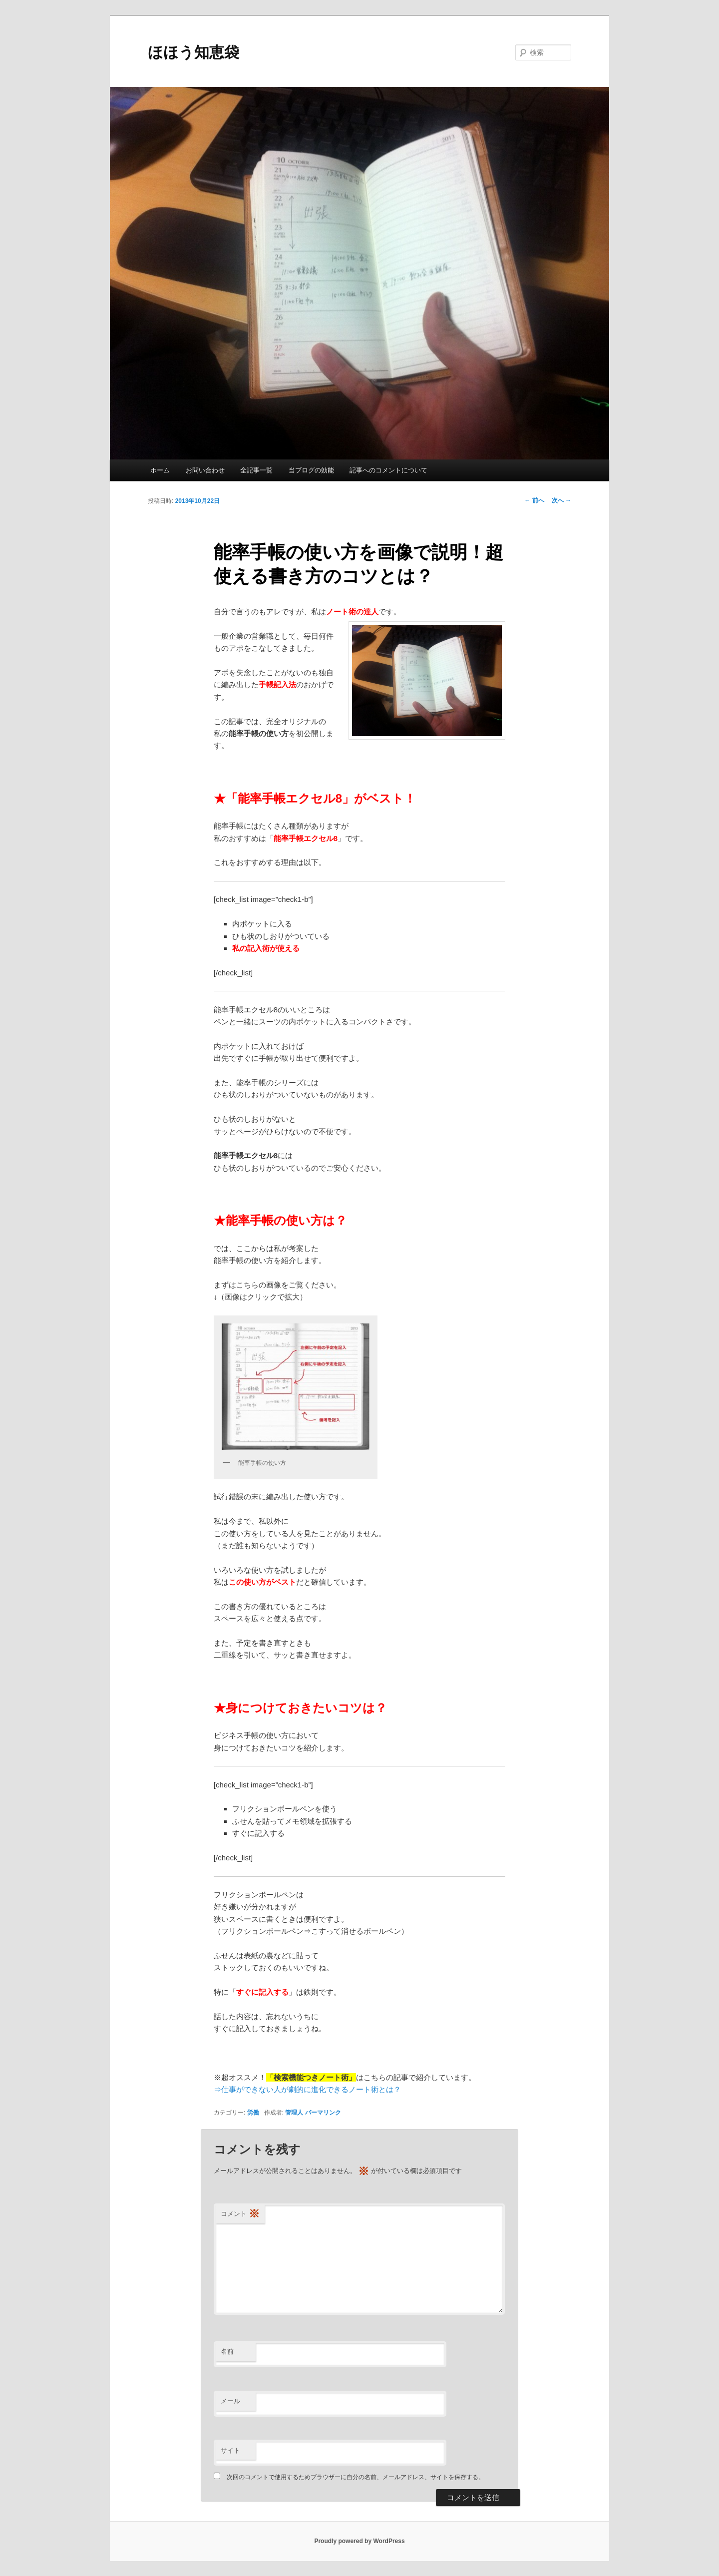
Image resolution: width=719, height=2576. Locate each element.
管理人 (294, 2112)
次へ (561, 500)
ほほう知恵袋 (193, 52)
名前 (227, 2351)
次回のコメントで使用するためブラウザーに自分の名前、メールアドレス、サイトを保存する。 (355, 2477)
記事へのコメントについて (388, 470)
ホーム (160, 470)
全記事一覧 (256, 470)
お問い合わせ (205, 470)
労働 (253, 2112)
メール (230, 2401)
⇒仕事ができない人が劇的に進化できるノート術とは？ (307, 2089)
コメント (240, 2214)
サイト (230, 2450)
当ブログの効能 (311, 470)
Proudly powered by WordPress (359, 2541)
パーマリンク (323, 2112)
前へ (534, 500)
